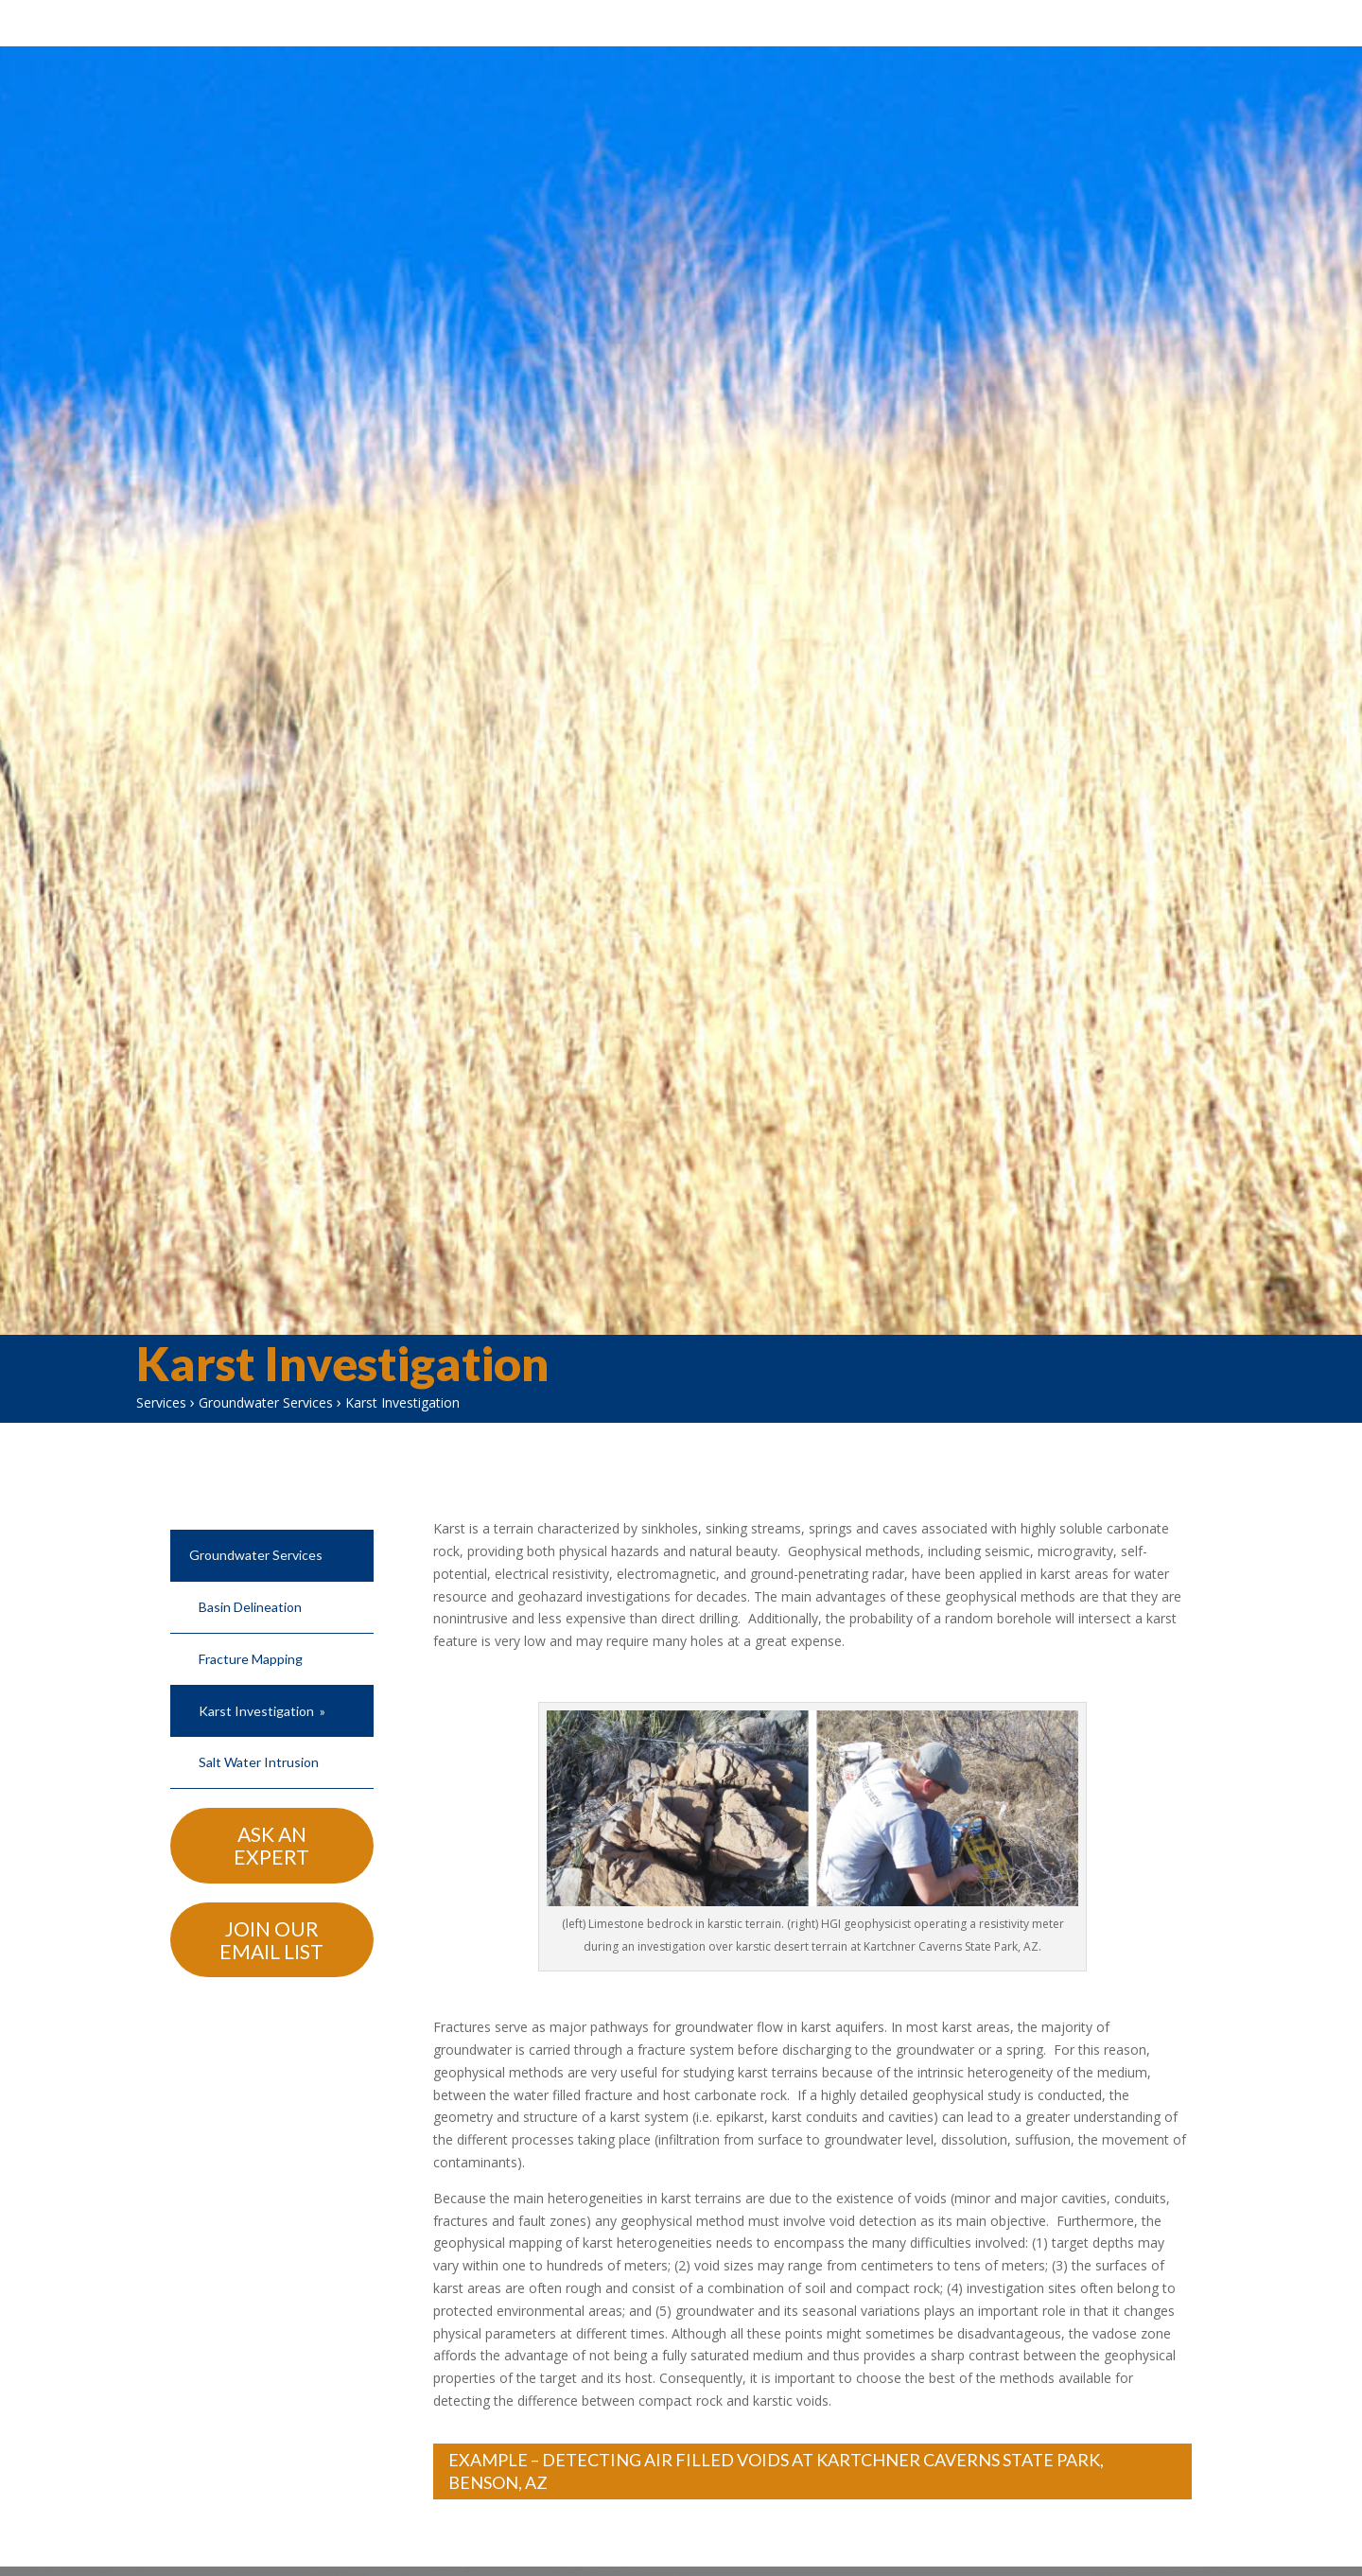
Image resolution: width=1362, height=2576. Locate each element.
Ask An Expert (271, 1865)
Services (161, 1422)
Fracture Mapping (251, 1679)
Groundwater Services (266, 1422)
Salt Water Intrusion (259, 1782)
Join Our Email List (271, 1959)
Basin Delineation (250, 1627)
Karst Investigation (256, 1731)
